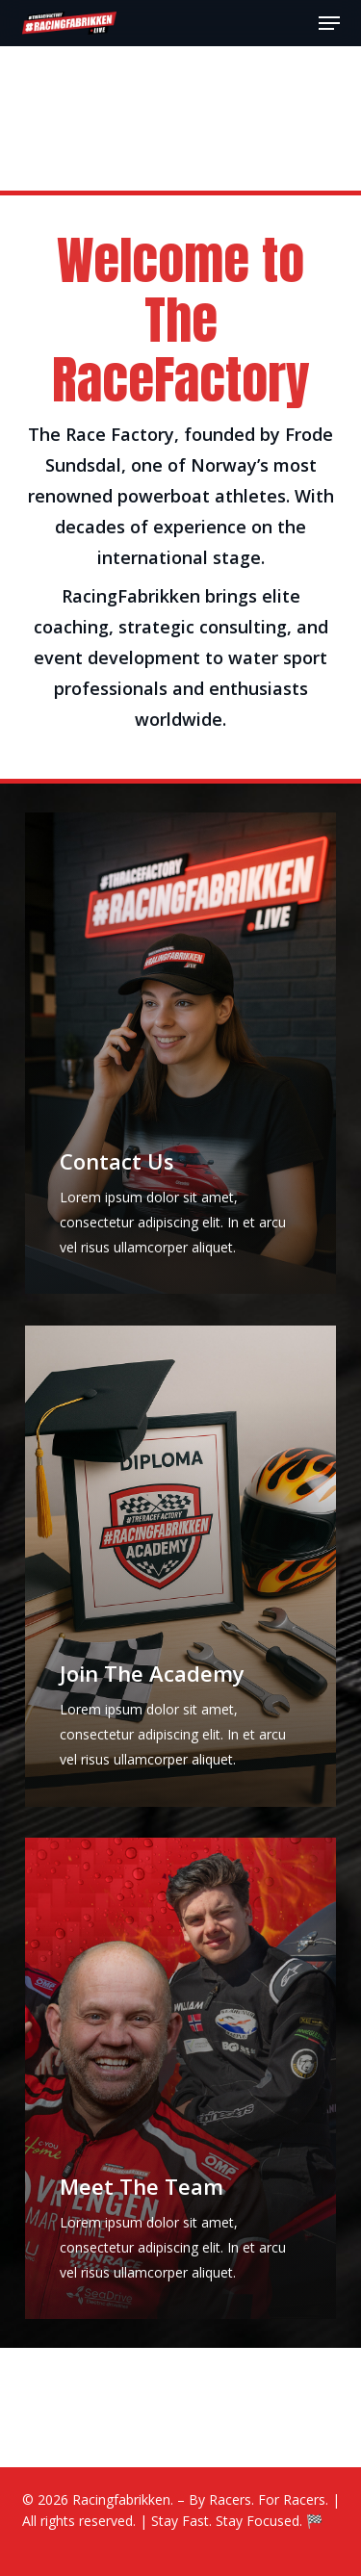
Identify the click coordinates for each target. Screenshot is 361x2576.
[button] (329, 23)
